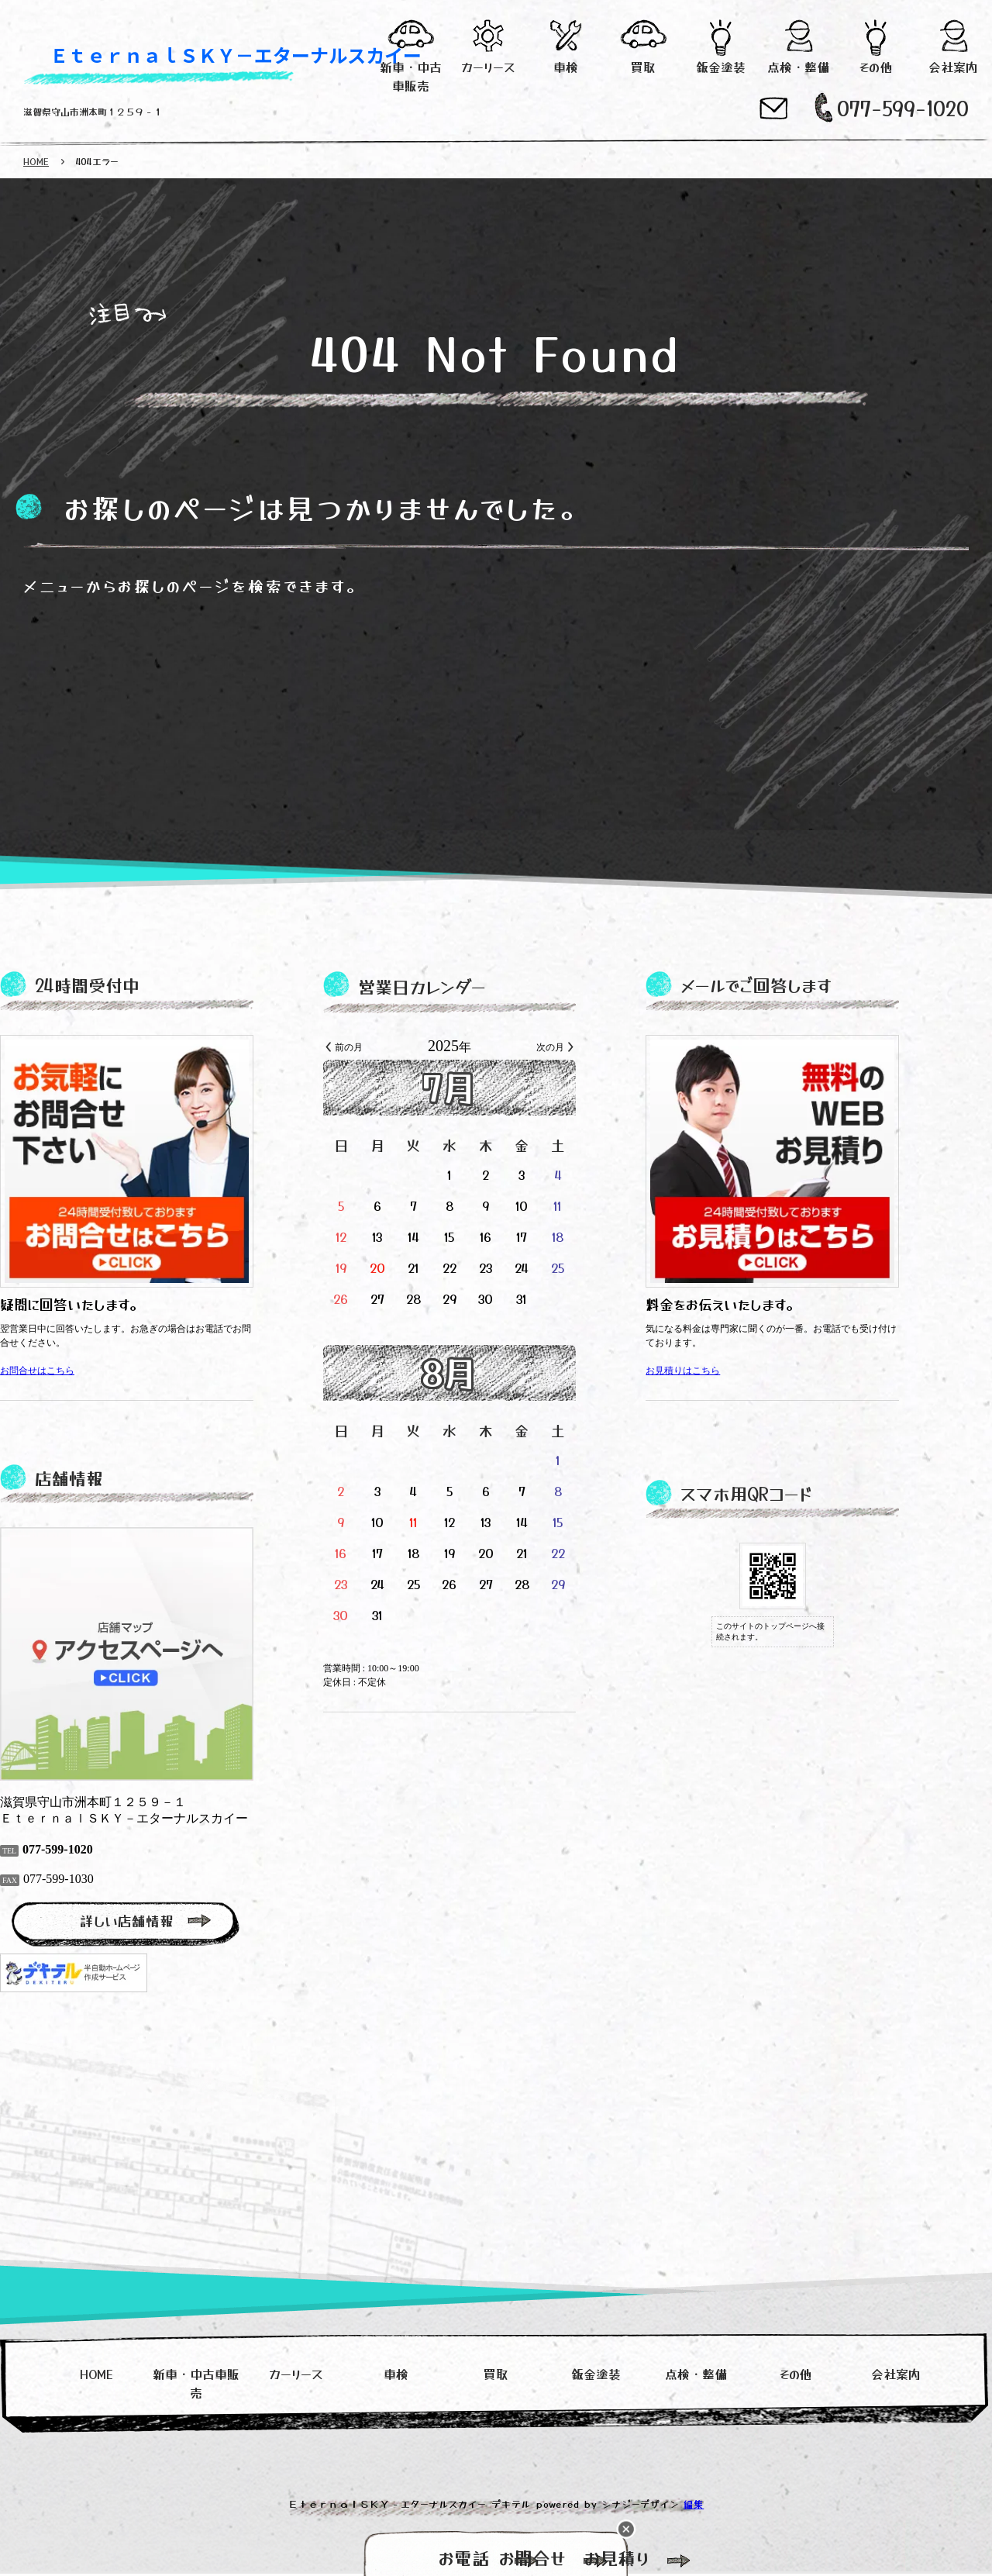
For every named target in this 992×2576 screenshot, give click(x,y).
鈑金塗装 (721, 66)
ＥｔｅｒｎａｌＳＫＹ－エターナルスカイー (236, 54)
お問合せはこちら (83, 1370)
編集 (694, 2505)
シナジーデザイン (640, 2505)
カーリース (488, 66)
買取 (643, 66)
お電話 (326, 2557)
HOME (36, 161)
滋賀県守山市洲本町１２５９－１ (93, 111)
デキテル (511, 2505)
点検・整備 (798, 66)
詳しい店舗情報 (173, 1921)
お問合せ (496, 2557)
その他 (875, 66)
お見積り (667, 2557)
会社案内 (953, 66)
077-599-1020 (903, 107)
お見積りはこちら (729, 1370)
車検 (565, 66)
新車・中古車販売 (411, 76)
